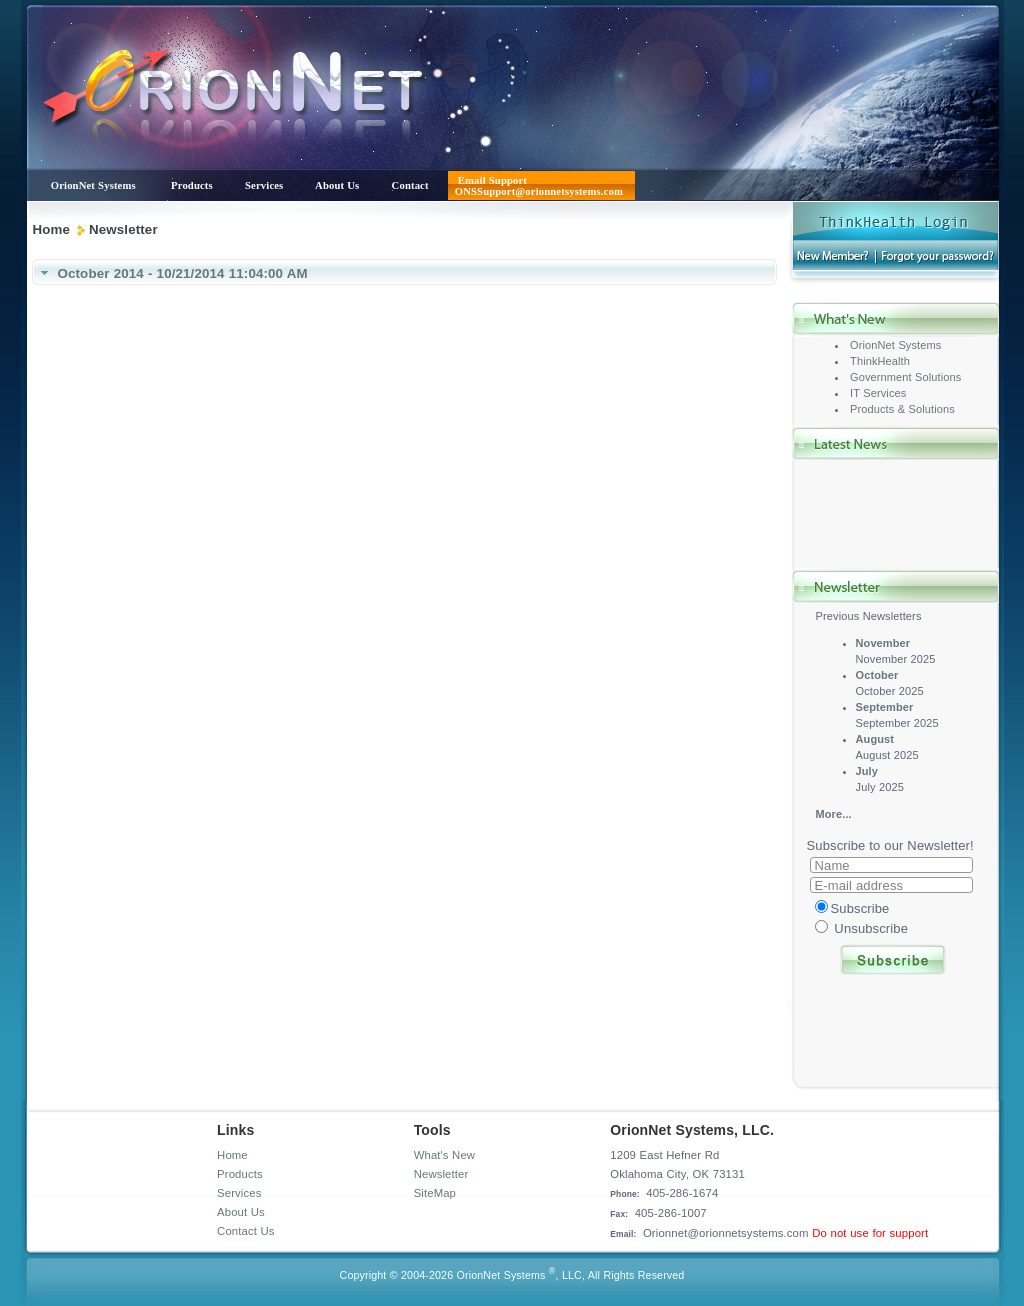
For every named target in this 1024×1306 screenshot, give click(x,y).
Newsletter (441, 1174)
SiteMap (435, 1193)
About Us (241, 1212)
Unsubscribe (870, 928)
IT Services (878, 393)
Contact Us (245, 1231)
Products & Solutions (902, 409)
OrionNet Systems (895, 345)
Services (239, 1193)
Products (240, 1174)
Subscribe (860, 908)
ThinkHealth (880, 361)
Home (52, 229)
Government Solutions (905, 377)
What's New (444, 1155)
